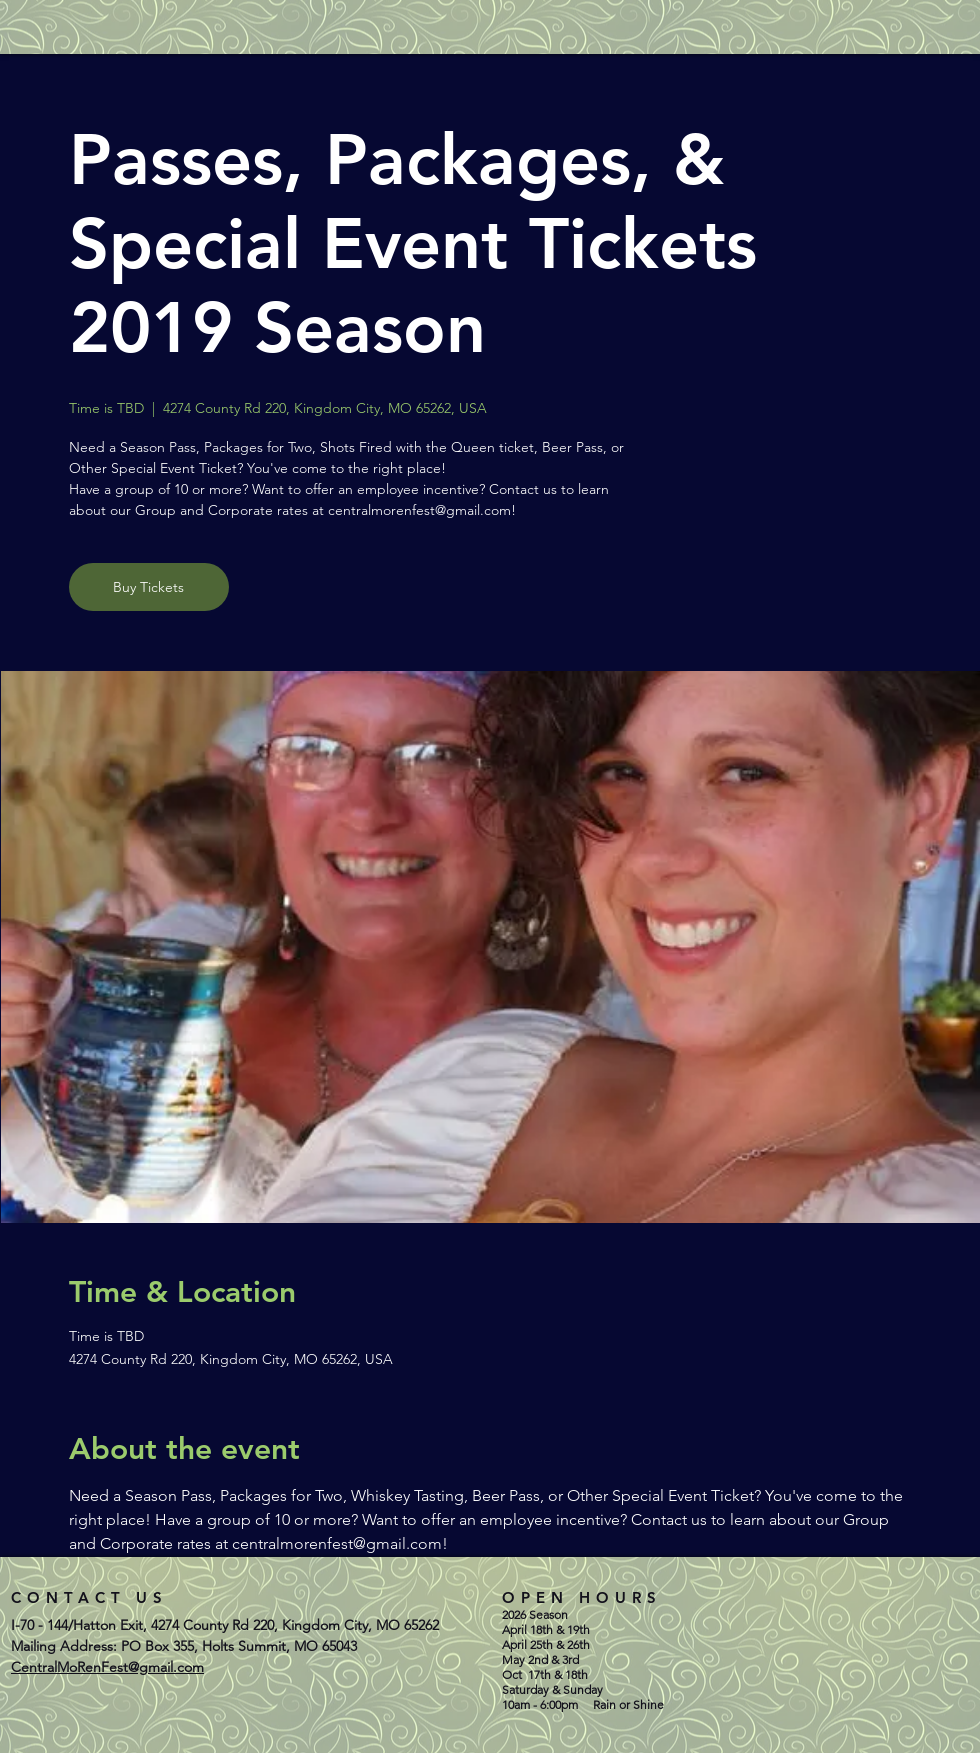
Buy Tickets (148, 587)
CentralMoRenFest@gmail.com (107, 1667)
